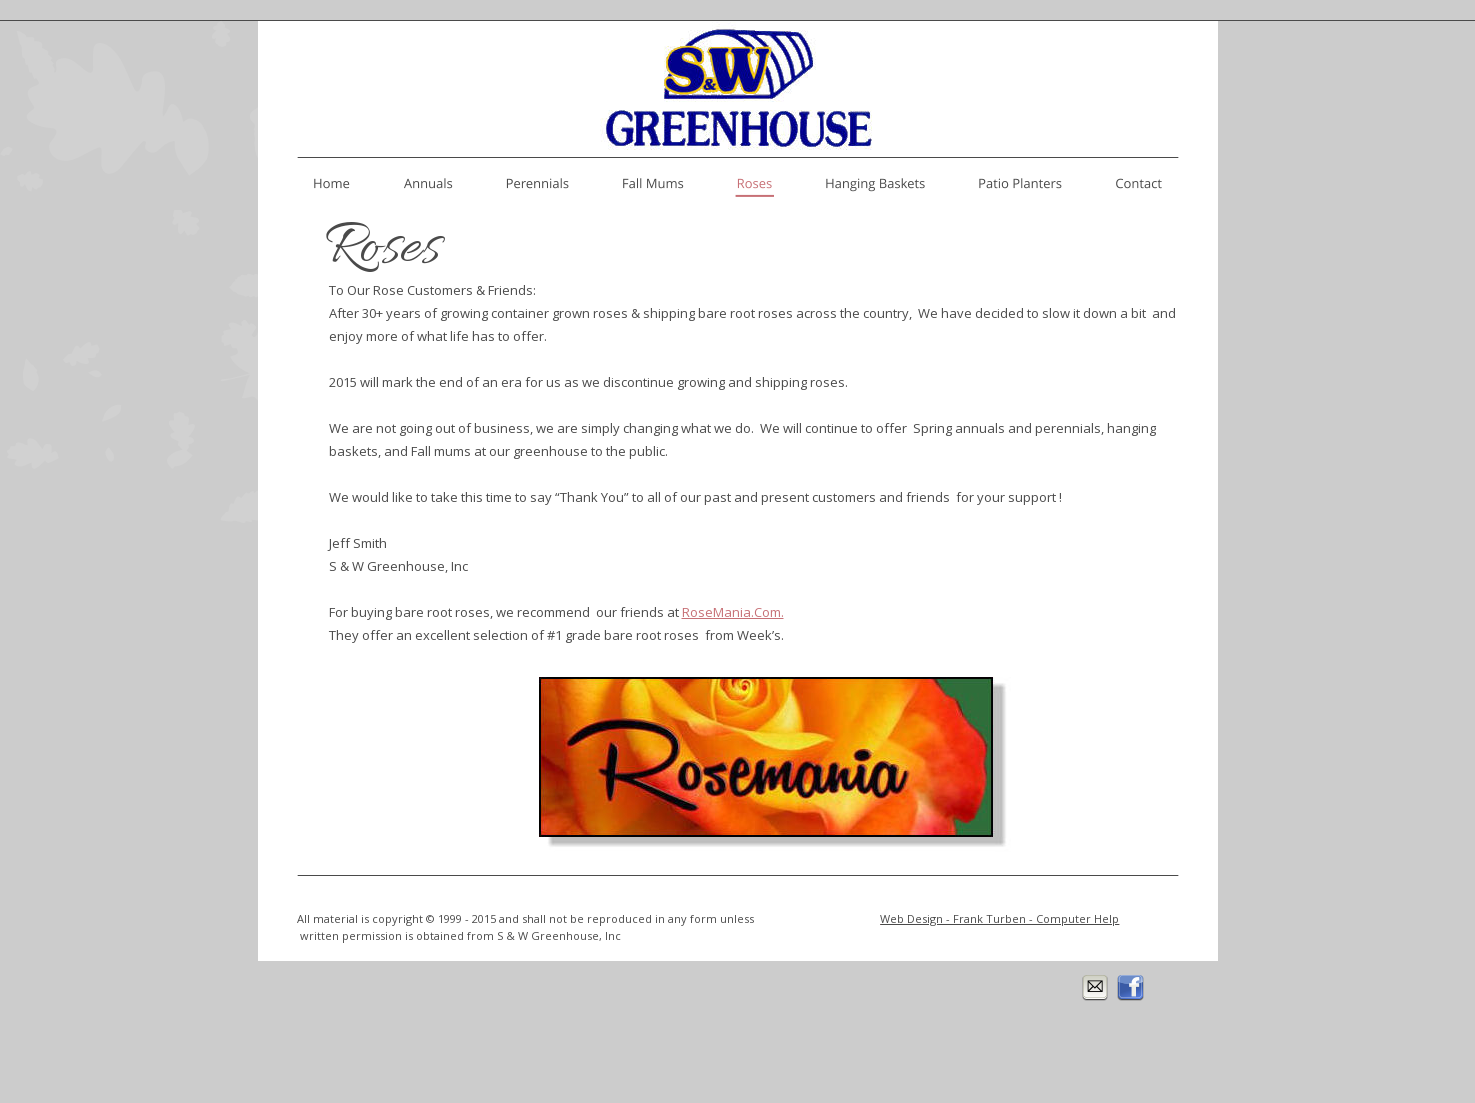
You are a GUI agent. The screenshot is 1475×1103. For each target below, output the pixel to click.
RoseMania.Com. (733, 612)
